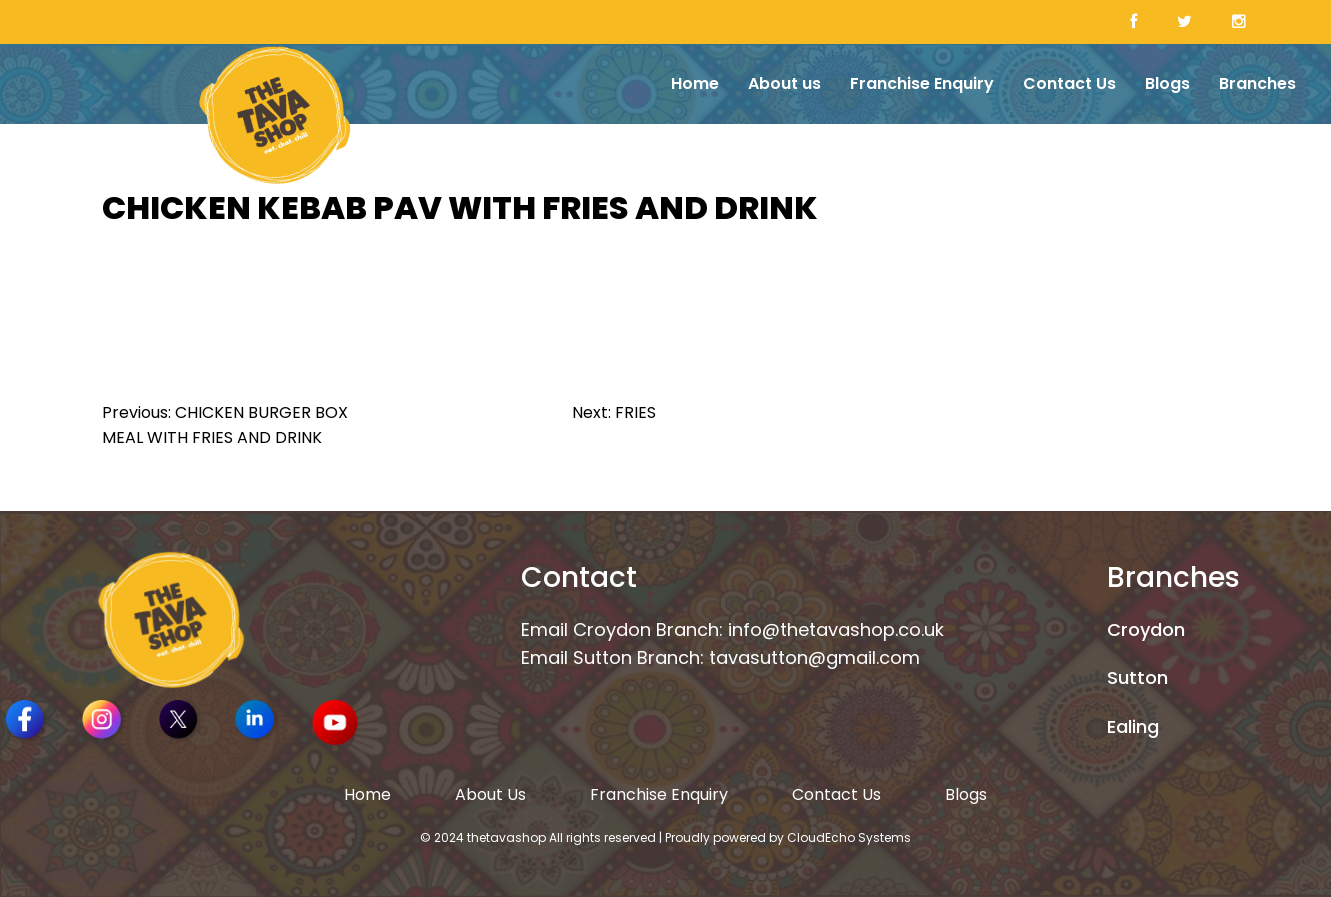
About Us (490, 794)
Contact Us (1069, 83)
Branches (1257, 83)
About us (784, 83)
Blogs (1167, 83)
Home (695, 83)
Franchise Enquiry (922, 83)
